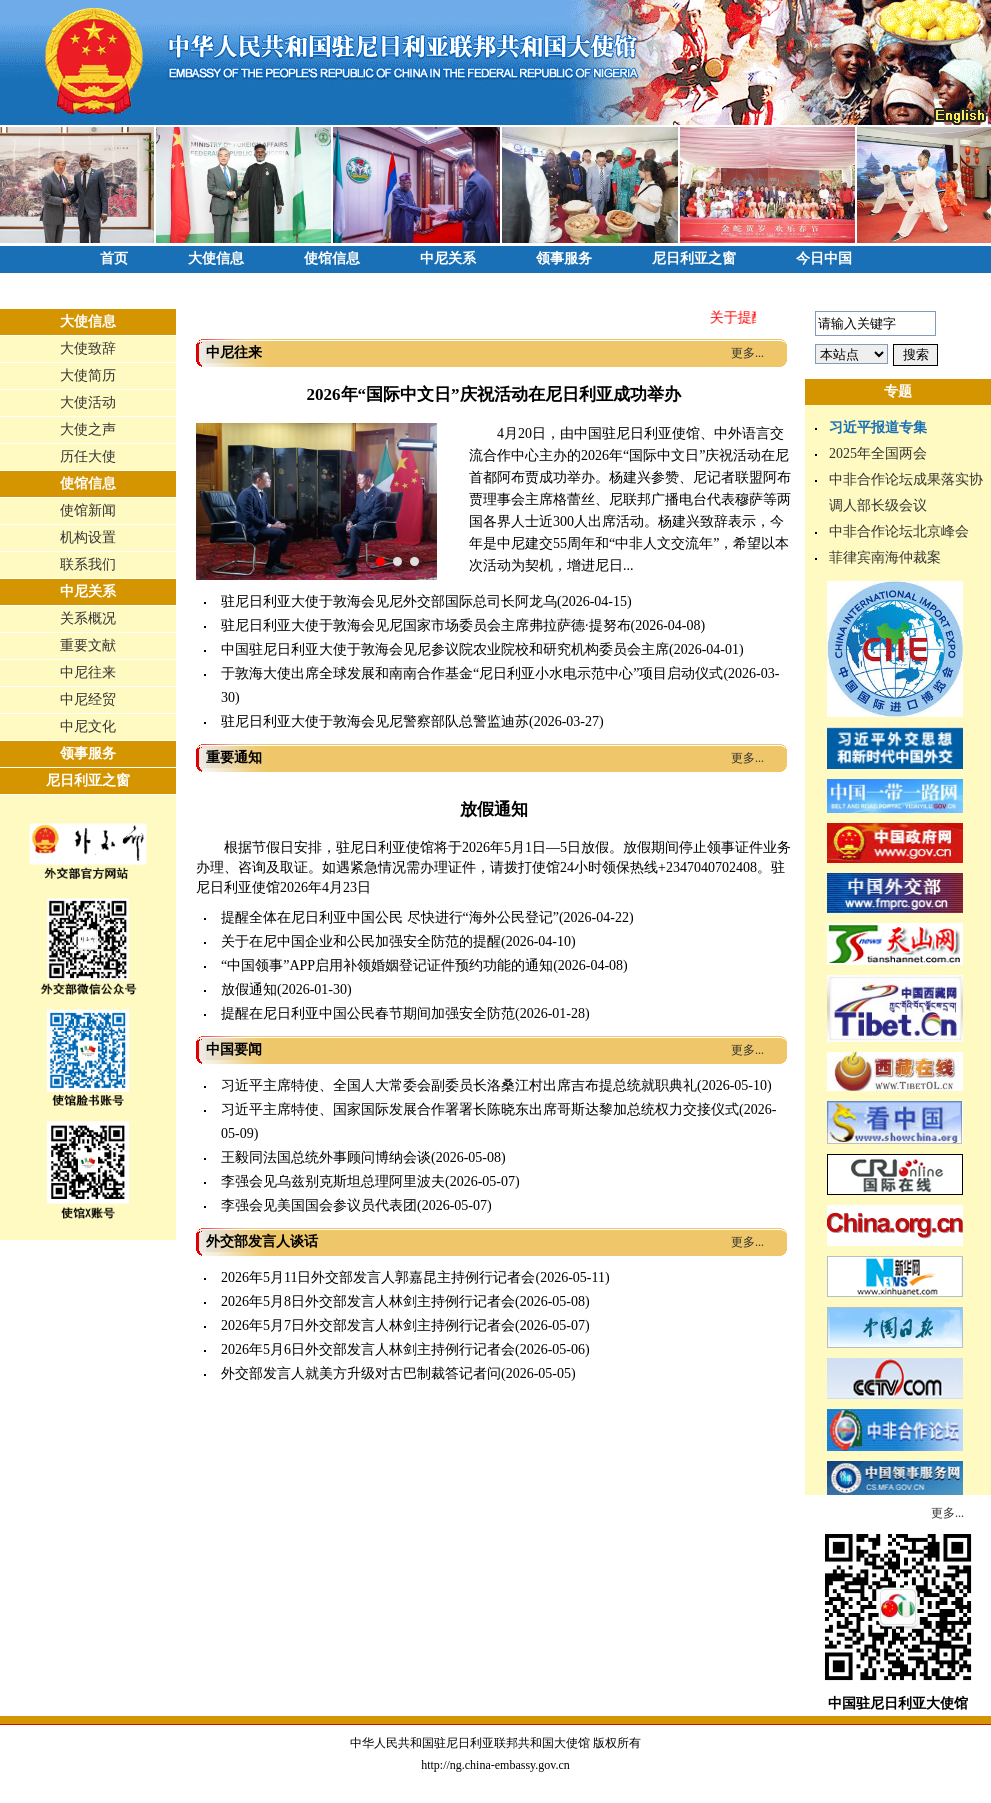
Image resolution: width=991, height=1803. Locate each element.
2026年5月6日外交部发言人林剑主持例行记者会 (368, 1349)
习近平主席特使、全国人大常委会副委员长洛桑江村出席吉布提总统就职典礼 (459, 1085)
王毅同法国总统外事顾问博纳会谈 (326, 1157)
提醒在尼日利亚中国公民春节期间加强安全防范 (368, 1013)
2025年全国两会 (878, 453)
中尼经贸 (88, 699)
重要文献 (88, 645)
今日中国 (824, 258)
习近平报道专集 (878, 427)
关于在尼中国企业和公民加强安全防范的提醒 (361, 941)
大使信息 (216, 258)
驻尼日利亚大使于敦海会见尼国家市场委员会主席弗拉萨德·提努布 (426, 625)
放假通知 (494, 809)
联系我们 (88, 564)
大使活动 (88, 402)
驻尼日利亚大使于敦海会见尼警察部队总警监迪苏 (375, 721)
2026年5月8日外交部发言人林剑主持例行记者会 (368, 1301)
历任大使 (88, 456)
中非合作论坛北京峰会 (899, 531)
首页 (114, 258)
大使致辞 (88, 348)
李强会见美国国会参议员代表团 (319, 1205)
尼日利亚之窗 (694, 258)
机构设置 (88, 537)
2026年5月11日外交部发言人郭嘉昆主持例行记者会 (378, 1277)
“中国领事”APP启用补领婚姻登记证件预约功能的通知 (387, 965)
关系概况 (88, 618)
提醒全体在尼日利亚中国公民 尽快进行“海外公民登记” (390, 917)
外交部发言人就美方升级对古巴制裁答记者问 (361, 1373)
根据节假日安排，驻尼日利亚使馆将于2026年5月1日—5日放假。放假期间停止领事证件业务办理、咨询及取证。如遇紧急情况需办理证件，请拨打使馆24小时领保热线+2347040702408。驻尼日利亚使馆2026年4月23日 (493, 867)
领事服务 (564, 258)
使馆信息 (332, 258)
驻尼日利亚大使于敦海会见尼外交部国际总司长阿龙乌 (389, 601)
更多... (747, 353)
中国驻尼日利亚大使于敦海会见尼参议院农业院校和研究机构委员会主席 (445, 649)
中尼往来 (88, 672)
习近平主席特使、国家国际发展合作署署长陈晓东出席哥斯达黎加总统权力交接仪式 (480, 1109)
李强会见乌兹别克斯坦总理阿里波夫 (333, 1181)
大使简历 (88, 375)
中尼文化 (88, 726)
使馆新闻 (88, 510)
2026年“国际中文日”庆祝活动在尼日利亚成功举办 (494, 394)
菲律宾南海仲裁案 (885, 557)
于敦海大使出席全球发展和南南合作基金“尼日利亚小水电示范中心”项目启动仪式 (472, 673)
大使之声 (88, 429)
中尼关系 (448, 258)
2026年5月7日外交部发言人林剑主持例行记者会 (368, 1325)
